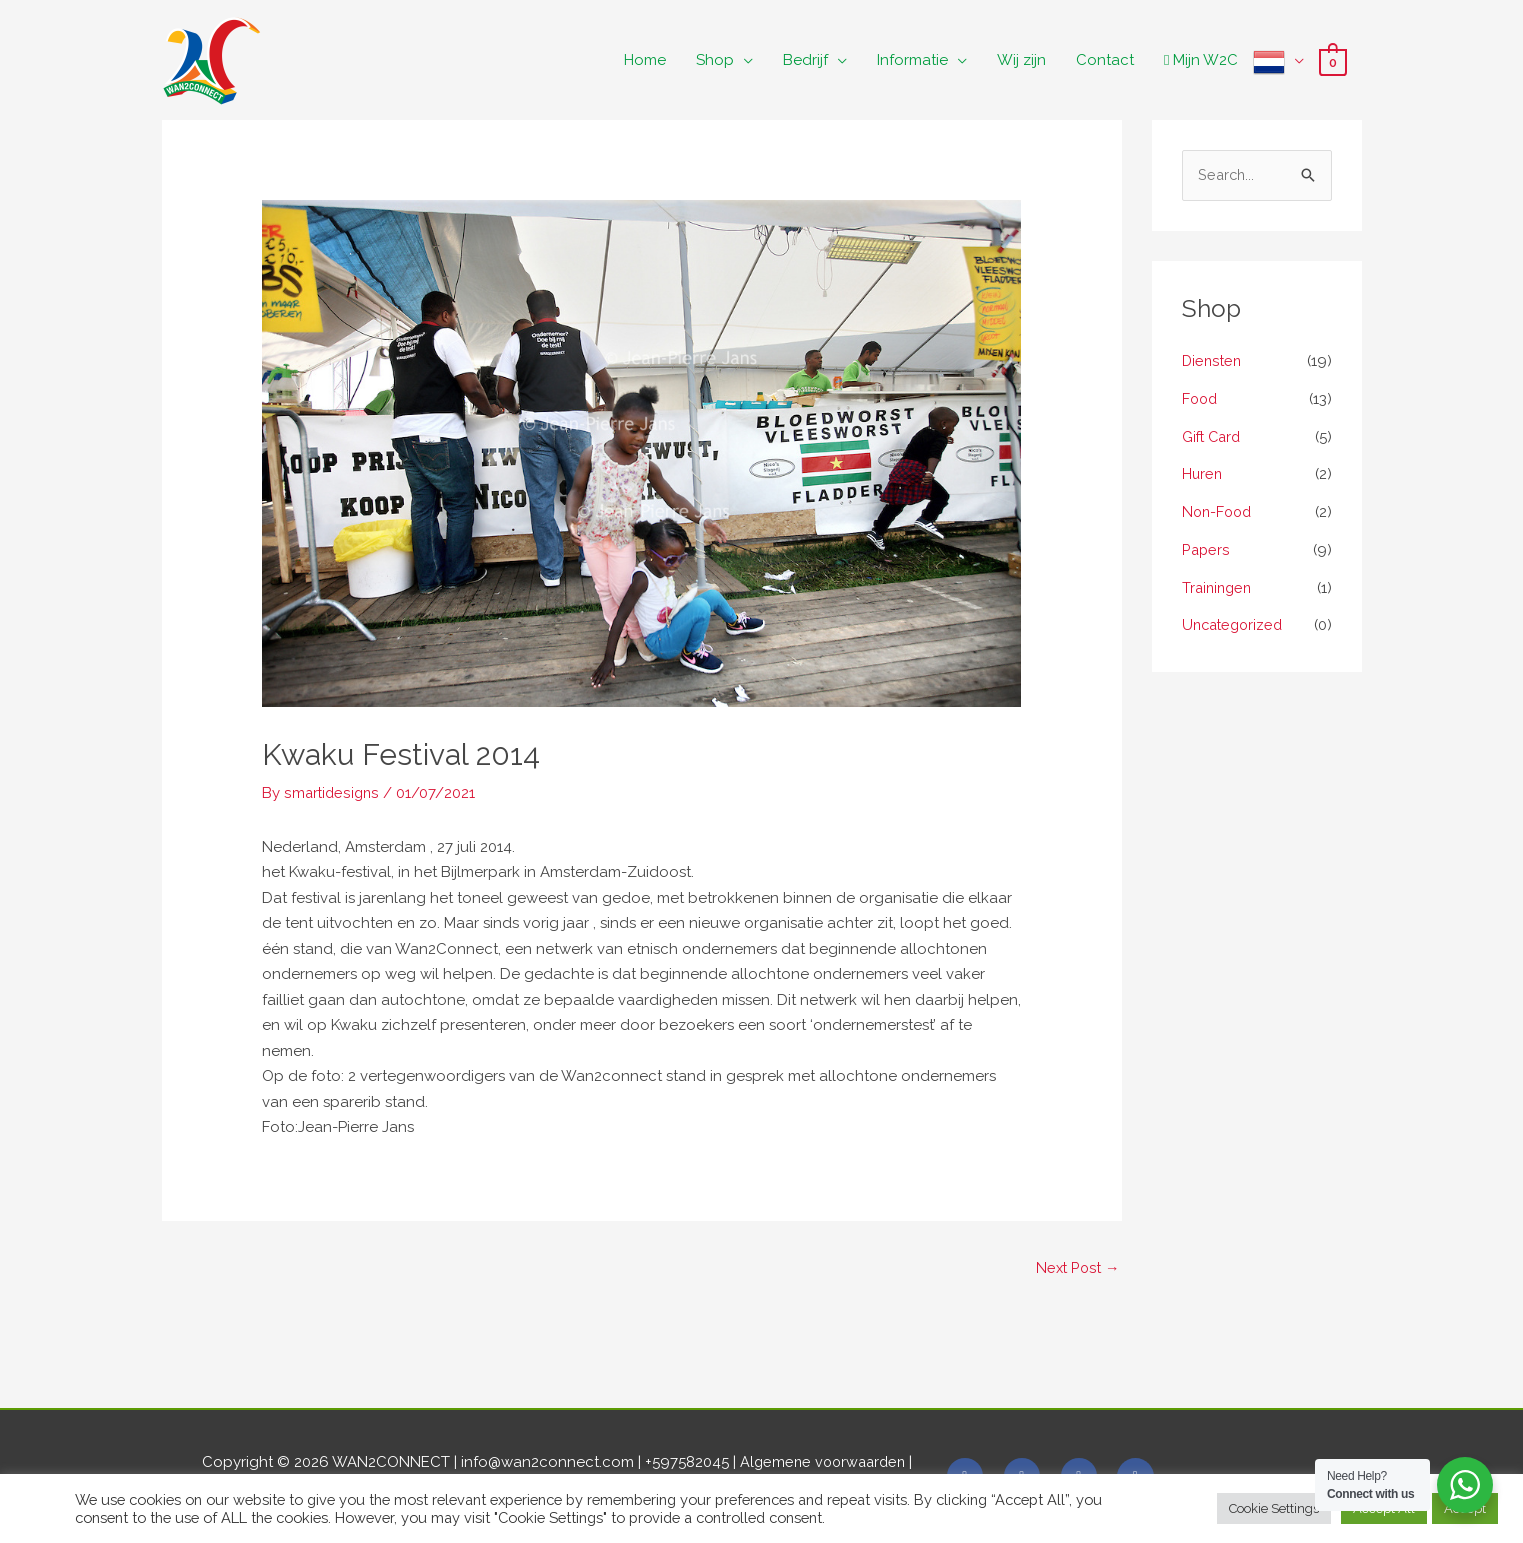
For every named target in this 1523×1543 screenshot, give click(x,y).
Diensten (1213, 362)
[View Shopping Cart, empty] (1332, 61)
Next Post (1076, 1268)
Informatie (912, 60)
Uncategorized (1235, 626)
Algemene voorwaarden (826, 1464)
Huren (1203, 475)
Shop (715, 60)
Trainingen (1219, 589)
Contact (1105, 60)
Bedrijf (805, 60)
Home (645, 60)
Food (1201, 400)
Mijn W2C (1201, 60)
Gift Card (1213, 438)
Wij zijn (1021, 60)
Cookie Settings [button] (1274, 1508)
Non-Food (1219, 513)
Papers (1206, 551)
